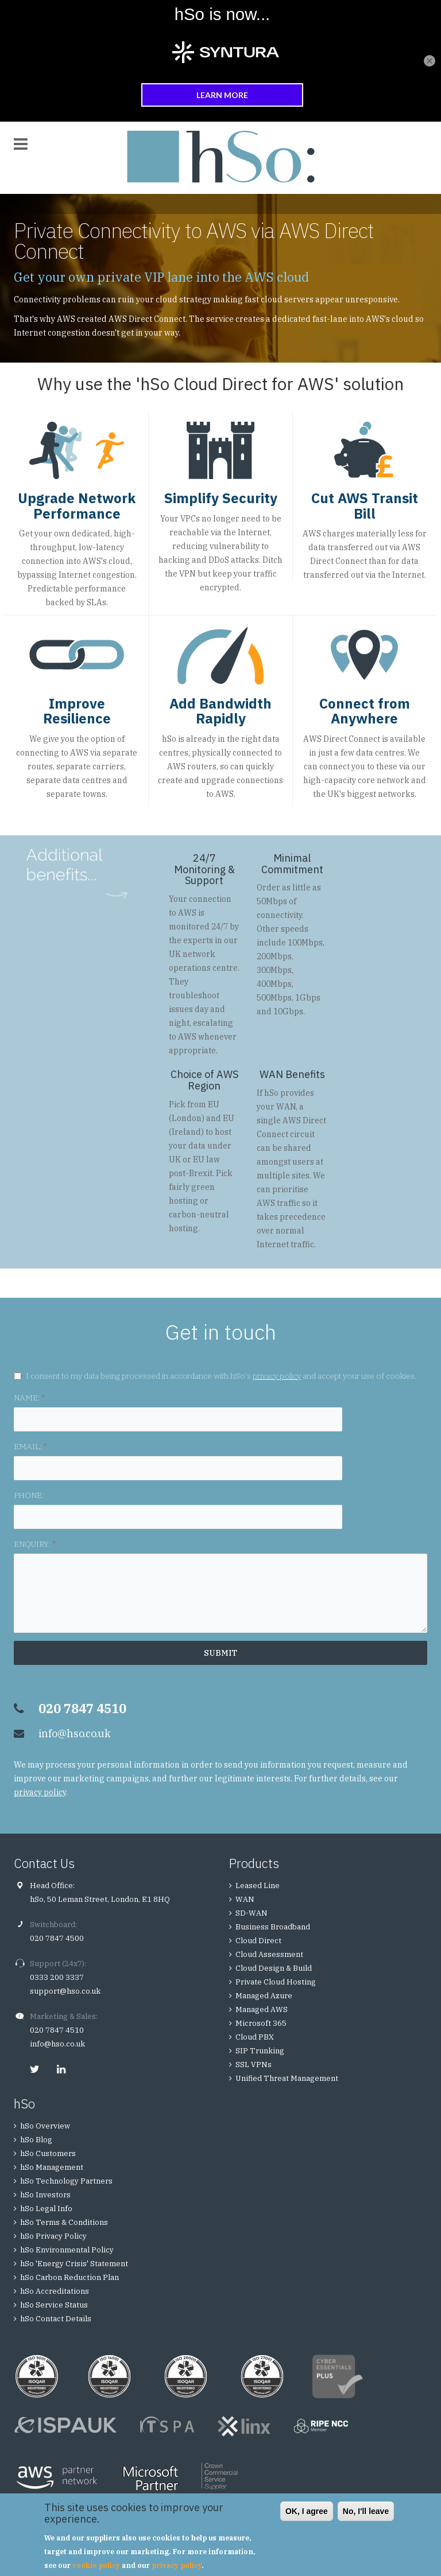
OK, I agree (306, 2511)
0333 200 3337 (57, 1977)
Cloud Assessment (269, 1954)
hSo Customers (48, 2153)
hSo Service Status (54, 2305)
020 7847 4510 (57, 2030)
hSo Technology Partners (66, 2181)
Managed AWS (261, 2009)
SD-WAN (251, 1913)
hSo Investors (45, 2195)
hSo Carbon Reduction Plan (69, 2277)
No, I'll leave (366, 2511)
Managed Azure (263, 1996)
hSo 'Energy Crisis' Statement (74, 2263)
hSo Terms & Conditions (64, 2222)
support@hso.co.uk (65, 1991)
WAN (286, 1107)
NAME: (29, 1397)
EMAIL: (30, 1446)
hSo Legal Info (46, 2208)
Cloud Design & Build (273, 1968)
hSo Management (51, 2167)
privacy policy (277, 1376)
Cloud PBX (254, 2037)
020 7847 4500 (57, 1938)
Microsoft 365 (261, 2023)
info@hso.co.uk (74, 1733)
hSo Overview (45, 2126)
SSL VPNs (253, 2064)
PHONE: (29, 1495)
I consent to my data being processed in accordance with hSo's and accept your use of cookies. (221, 1376)
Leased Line (257, 1885)
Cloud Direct (258, 1940)
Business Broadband (272, 1927)
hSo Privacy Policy (53, 2236)
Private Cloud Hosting (275, 1982)
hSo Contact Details (55, 2319)
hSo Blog (36, 2140)
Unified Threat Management (286, 2078)
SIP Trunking (259, 2051)
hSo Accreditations (54, 2291)
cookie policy (96, 2565)
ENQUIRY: (35, 1544)
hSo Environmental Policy (67, 2250)
